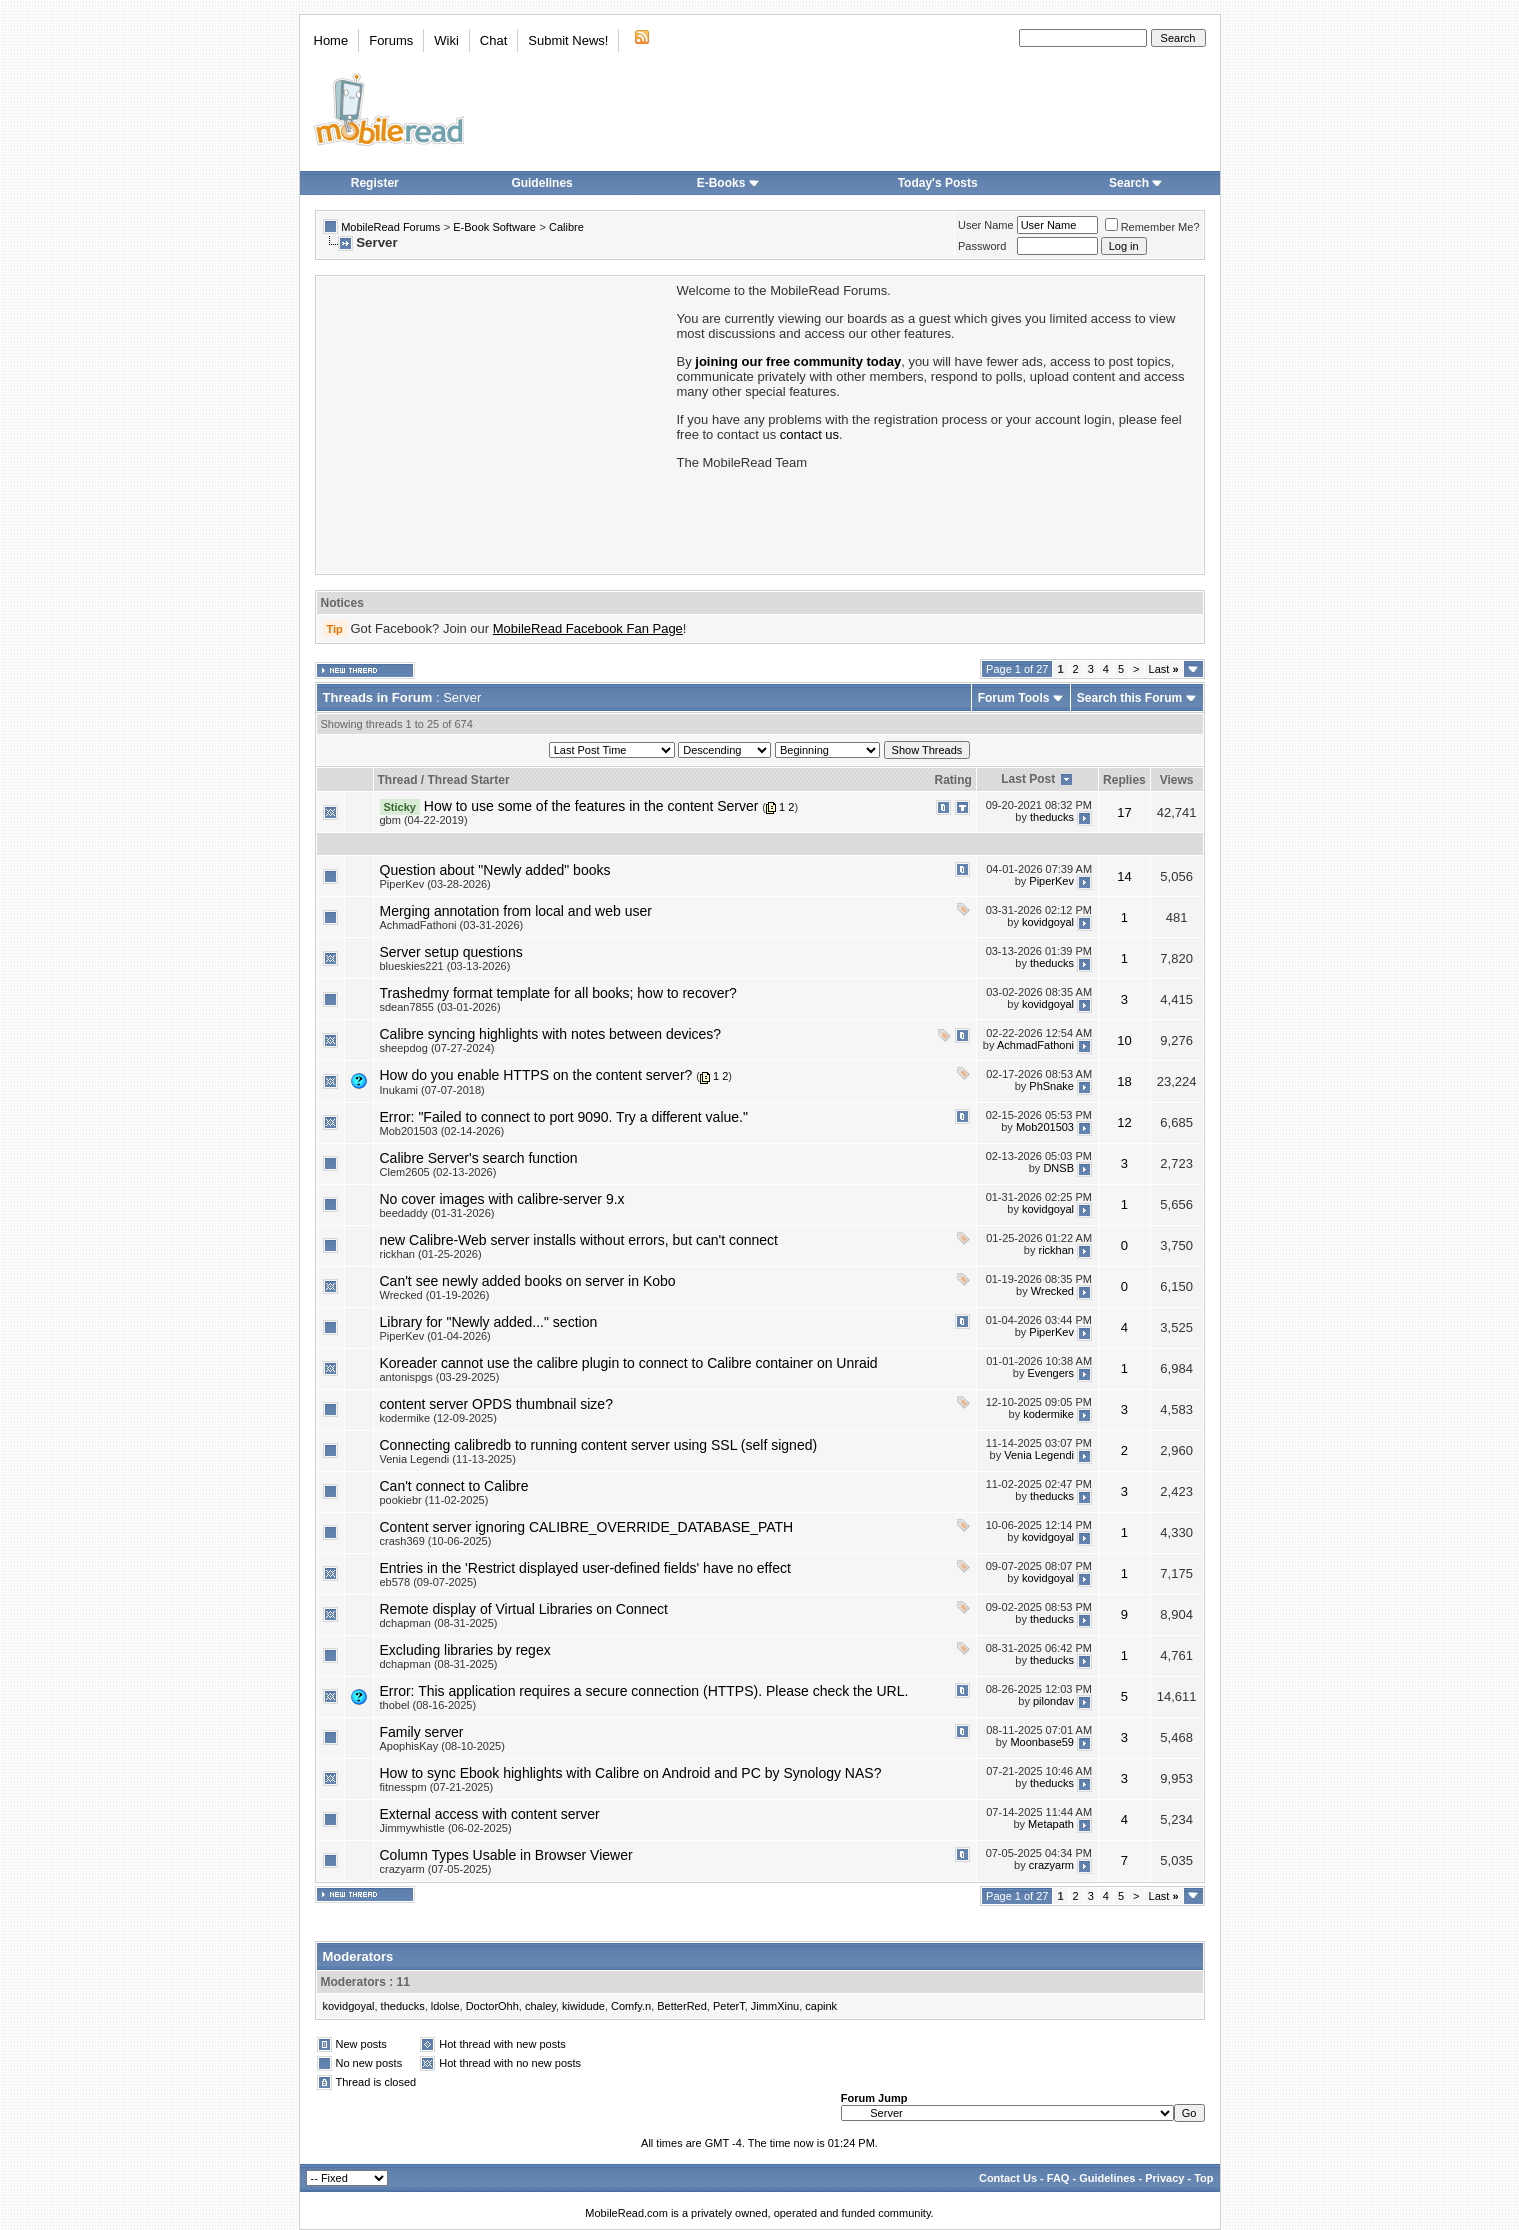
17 (1124, 812)
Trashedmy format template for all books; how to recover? (558, 993)
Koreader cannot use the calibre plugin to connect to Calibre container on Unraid (629, 1363)
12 (1124, 1122)
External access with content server (490, 1814)
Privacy (1164, 2178)
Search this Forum (1129, 698)
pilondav (1053, 1701)
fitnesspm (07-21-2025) (437, 1787)
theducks (1052, 817)
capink (821, 2006)
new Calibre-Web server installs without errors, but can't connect (579, 1240)
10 (1124, 1040)
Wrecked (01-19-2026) (435, 1295)
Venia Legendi (1039, 1455)
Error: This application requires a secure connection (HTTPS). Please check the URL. (644, 1691)
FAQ (1058, 2178)
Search (1136, 183)
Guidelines (541, 183)
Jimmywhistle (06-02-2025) (446, 1828)
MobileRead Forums (390, 227)
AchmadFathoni (1035, 1045)
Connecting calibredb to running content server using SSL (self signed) (599, 1445)
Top (1203, 2178)
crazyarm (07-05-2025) (436, 1869)
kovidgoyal (1048, 922)
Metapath (1051, 1824)
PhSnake (1051, 1086)
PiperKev (1051, 881)
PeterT (729, 2006)
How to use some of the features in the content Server (591, 806)
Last (1164, 669)
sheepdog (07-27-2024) (437, 1048)
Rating (953, 780)
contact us (809, 434)
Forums (391, 40)
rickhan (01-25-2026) (431, 1254)
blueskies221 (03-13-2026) (445, 966)
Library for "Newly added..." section (489, 1322)
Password (982, 246)
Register (375, 183)
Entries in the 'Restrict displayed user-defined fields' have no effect (585, 1568)
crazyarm (1051, 1865)
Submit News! (568, 40)
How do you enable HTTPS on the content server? (536, 1075)
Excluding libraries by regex (465, 1650)
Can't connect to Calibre (454, 1486)
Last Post (1028, 779)
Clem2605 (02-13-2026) (438, 1172)
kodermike (1048, 1414)
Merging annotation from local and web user (516, 911)
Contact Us (1008, 2178)
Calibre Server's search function (479, 1158)
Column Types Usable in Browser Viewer (506, 1855)
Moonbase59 (1042, 1742)
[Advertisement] (495, 423)
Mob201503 (1045, 1127)
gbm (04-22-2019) (424, 820)
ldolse (445, 2006)
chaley (540, 2006)
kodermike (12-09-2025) (438, 1418)
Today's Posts (938, 183)
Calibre (566, 227)
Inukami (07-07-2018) (432, 1090)
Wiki (446, 40)
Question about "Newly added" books (495, 870)
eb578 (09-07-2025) (428, 1582)
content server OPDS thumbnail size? (496, 1404)
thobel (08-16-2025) (428, 1705)
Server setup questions (451, 952)
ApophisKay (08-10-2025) (442, 1746)
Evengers (1051, 1373)
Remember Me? (1152, 227)
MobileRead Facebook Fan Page (588, 628)
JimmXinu (775, 2006)
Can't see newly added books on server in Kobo (528, 1281)
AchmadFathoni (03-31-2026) (452, 925)
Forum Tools (1014, 698)
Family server (422, 1732)
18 (1124, 1081)
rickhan (1056, 1250)
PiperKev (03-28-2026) (435, 884)
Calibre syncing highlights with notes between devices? (551, 1034)
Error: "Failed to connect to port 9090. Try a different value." (564, 1117)
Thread (398, 780)
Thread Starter (469, 780)
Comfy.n (631, 2006)
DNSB (1058, 1168)
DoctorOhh (492, 2006)
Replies (1124, 780)
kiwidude (583, 2006)
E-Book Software (494, 227)
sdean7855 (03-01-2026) (440, 1007)
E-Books (728, 183)
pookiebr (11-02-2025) (434, 1500)
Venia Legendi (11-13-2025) (448, 1459)
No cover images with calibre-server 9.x (502, 1199)
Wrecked (1052, 1291)
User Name (986, 225)
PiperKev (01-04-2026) (435, 1336)
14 (1124, 876)
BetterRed (682, 2006)
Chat (493, 40)
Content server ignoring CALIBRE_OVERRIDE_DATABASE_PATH (587, 1527)
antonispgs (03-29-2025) (440, 1377)
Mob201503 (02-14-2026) (442, 1131)
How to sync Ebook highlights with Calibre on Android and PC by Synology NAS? (631, 1773)
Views (1177, 780)
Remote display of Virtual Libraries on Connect (524, 1609)
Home (331, 40)
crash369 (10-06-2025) (436, 1541)
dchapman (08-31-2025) (439, 1623)
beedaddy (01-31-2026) (437, 1213)
